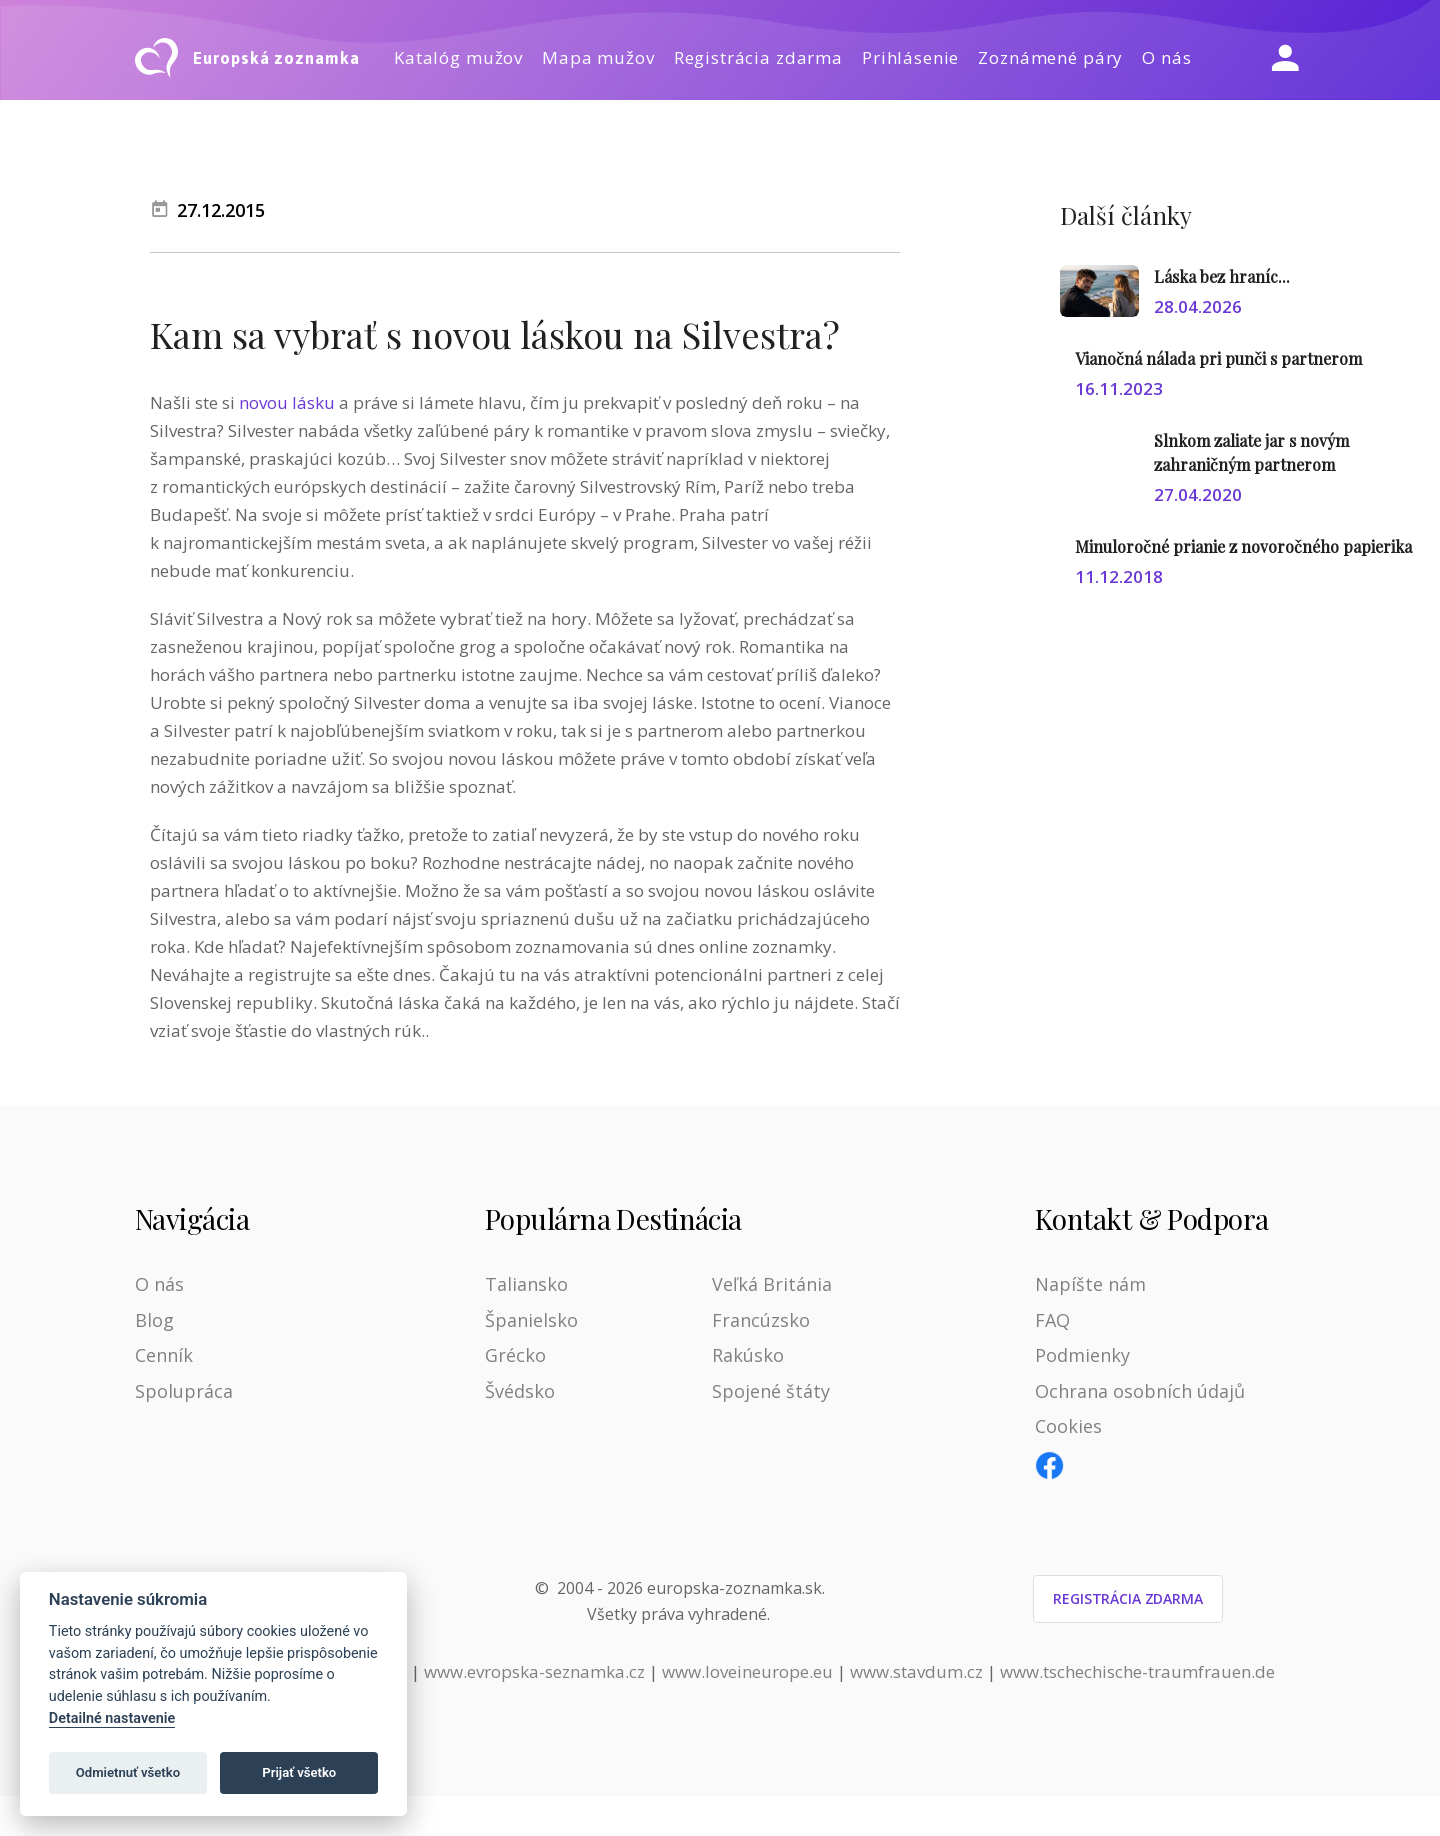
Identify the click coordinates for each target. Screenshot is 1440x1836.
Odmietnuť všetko (128, 1772)
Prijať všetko (299, 1772)
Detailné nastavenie (112, 1718)
